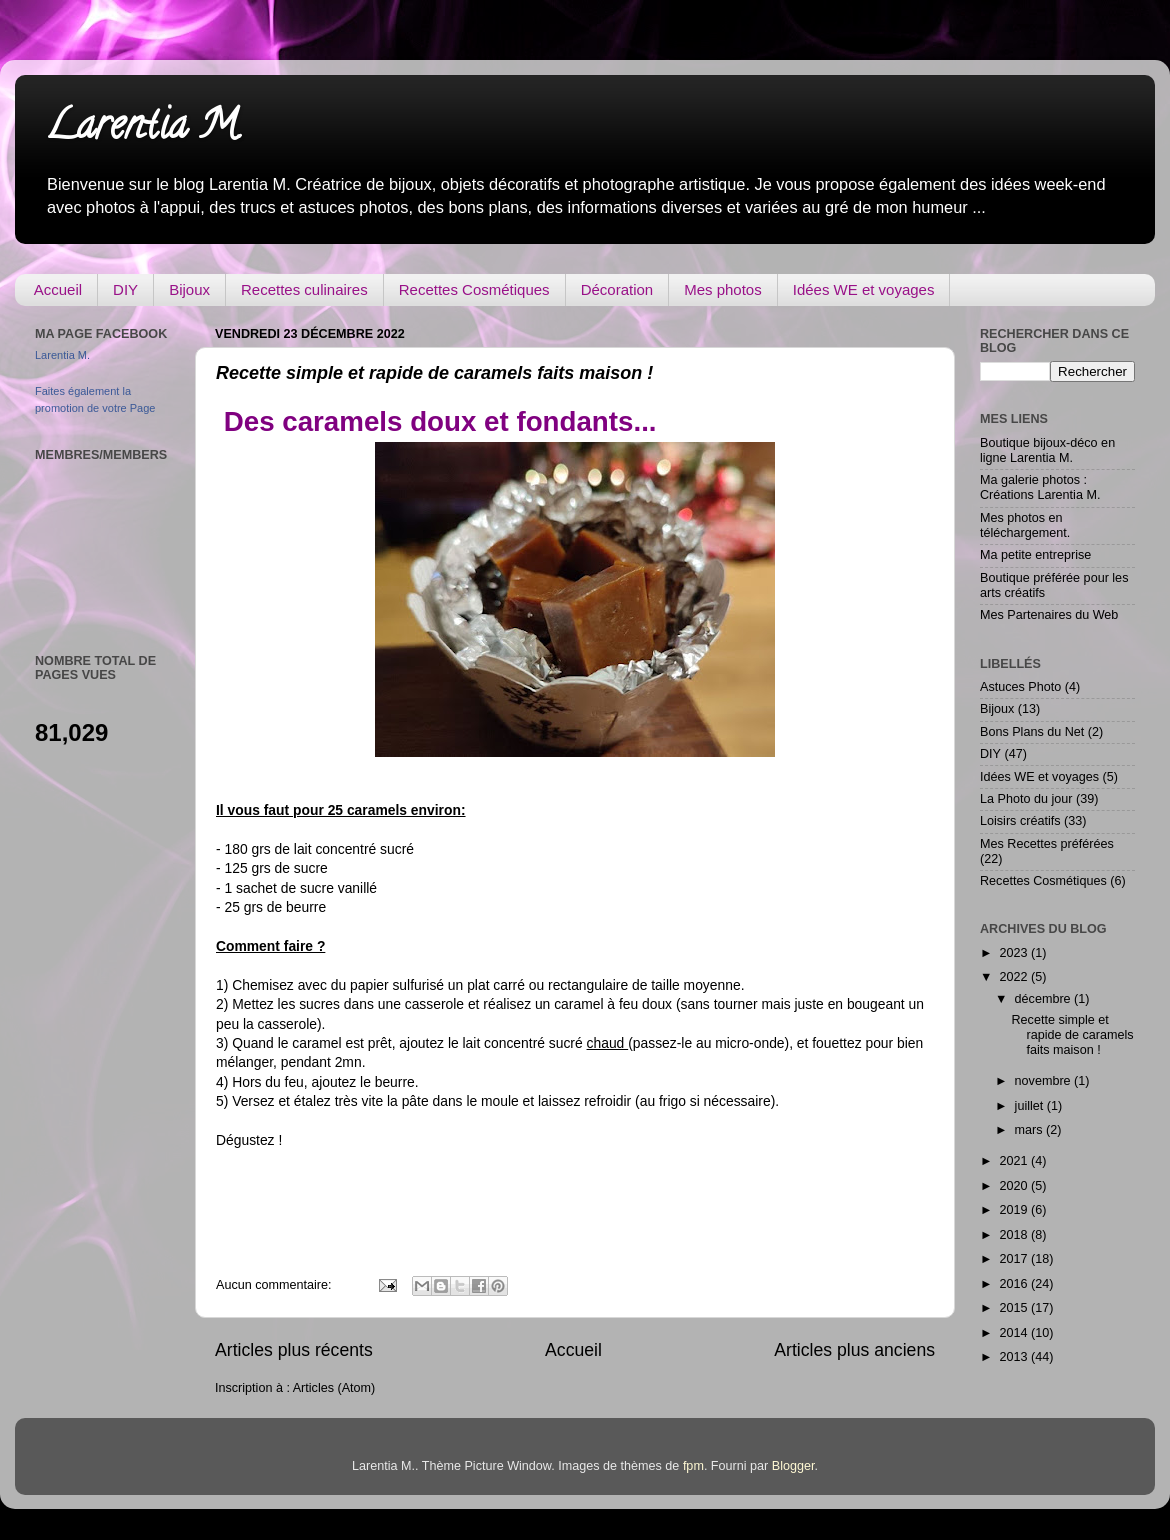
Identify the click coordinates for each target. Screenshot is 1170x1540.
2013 (1015, 1357)
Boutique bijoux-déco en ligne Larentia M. (1047, 450)
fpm (693, 1466)
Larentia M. (144, 129)
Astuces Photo (1020, 687)
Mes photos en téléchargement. (1025, 525)
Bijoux (189, 289)
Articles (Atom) (334, 1388)
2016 (1015, 1284)
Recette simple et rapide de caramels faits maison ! (434, 373)
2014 (1015, 1333)
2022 (1015, 977)
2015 (1015, 1308)
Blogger (793, 1466)
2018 (1015, 1235)
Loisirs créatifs (1020, 821)
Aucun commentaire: (275, 1285)
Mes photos (723, 289)
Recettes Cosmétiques (474, 289)
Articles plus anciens (854, 1350)
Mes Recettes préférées (1047, 844)
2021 (1015, 1161)
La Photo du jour (1026, 799)
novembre (1045, 1081)
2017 (1015, 1259)
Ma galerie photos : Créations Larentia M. (1040, 487)
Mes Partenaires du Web (1049, 615)
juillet (1031, 1106)
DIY (125, 289)
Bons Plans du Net (1032, 732)
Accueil (58, 289)
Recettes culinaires (304, 289)
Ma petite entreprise (1035, 555)
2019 (1015, 1210)
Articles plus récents (294, 1350)
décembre (1045, 999)
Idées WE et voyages (864, 289)
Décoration (617, 289)
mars (1030, 1130)
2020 (1015, 1186)
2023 (1015, 953)
